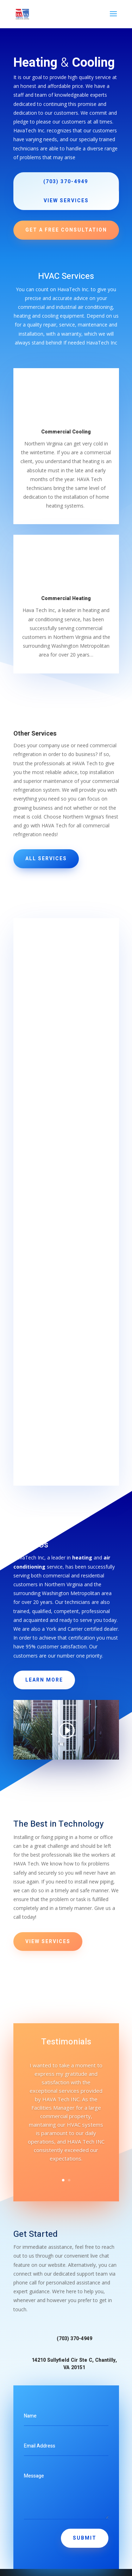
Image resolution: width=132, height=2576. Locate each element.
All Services (46, 858)
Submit (84, 2538)
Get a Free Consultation (66, 230)
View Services (66, 200)
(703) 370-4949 (65, 181)
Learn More (44, 1680)
